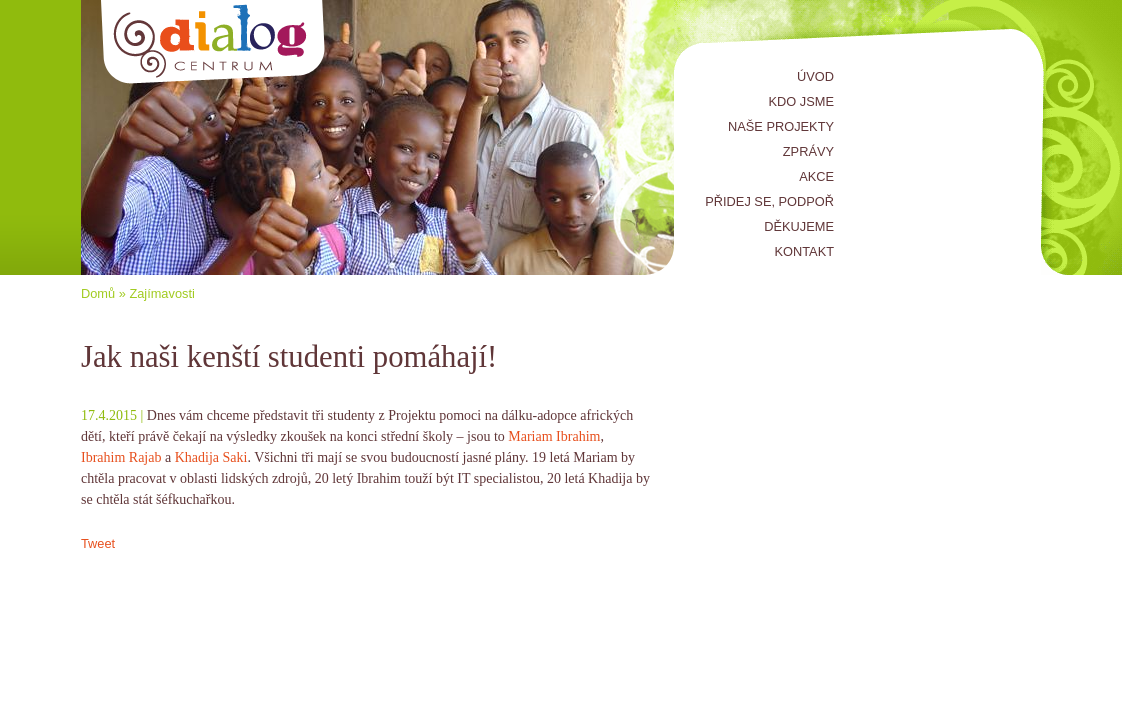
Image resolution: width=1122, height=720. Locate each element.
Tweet (98, 543)
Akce (816, 176)
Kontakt (805, 251)
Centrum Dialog (213, 42)
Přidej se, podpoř (769, 201)
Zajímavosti (161, 293)
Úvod (815, 76)
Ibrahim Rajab (121, 457)
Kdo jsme (801, 101)
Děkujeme (799, 226)
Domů (98, 293)
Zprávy (808, 151)
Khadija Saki (211, 457)
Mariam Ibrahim (554, 436)
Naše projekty (781, 126)
